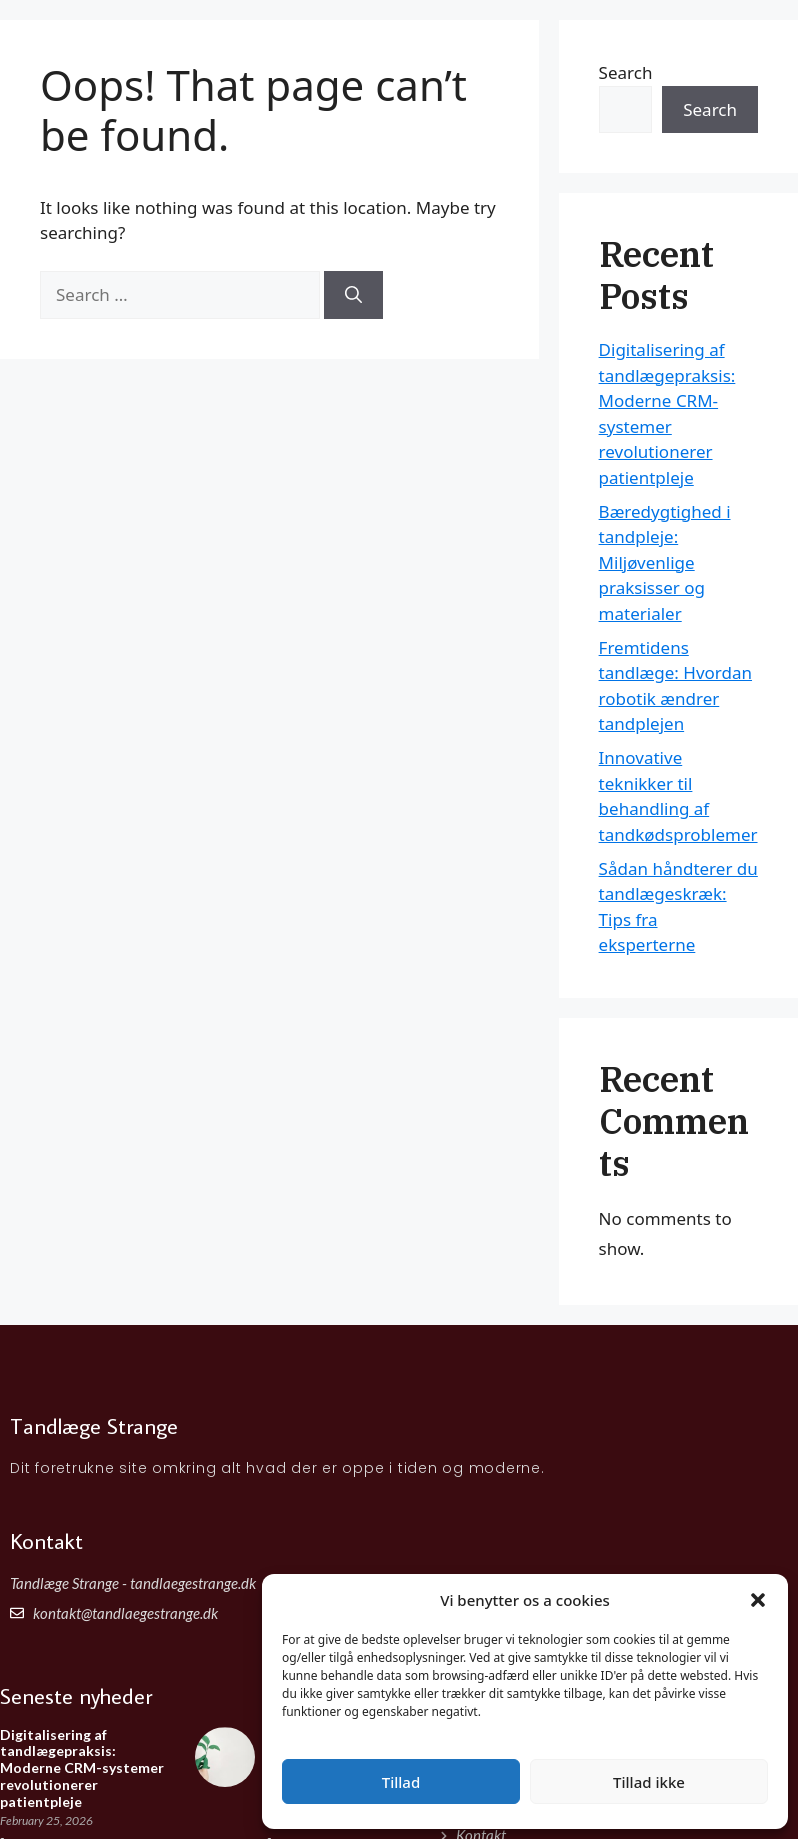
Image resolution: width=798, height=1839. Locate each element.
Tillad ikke (649, 1782)
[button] (758, 1600)
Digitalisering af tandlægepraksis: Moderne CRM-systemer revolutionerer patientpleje (82, 1768)
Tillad (401, 1782)
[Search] (353, 295)
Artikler (719, 49)
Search (710, 109)
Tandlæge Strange (152, 39)
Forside (642, 49)
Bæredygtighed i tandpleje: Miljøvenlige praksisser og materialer (665, 562)
